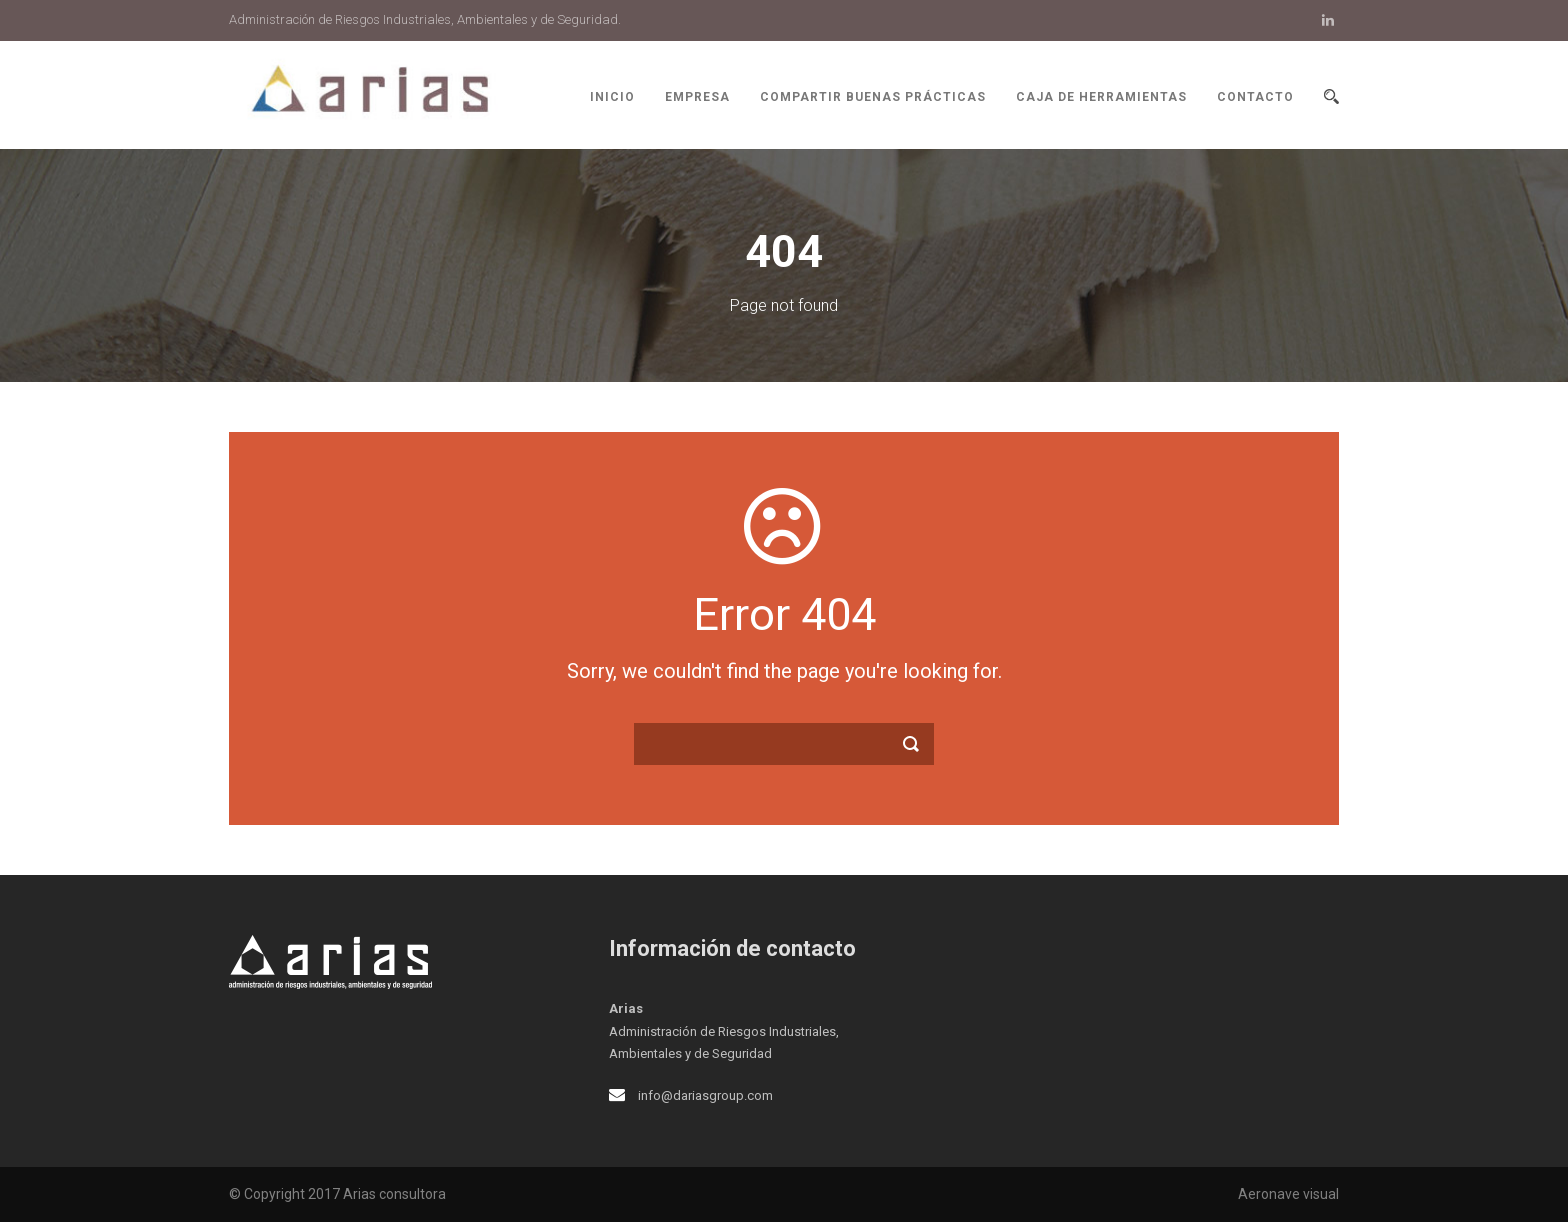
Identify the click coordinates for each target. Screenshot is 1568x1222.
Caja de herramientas (1101, 97)
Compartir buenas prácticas (873, 97)
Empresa (697, 97)
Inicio (612, 97)
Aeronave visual (1288, 1194)
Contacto (1255, 97)
